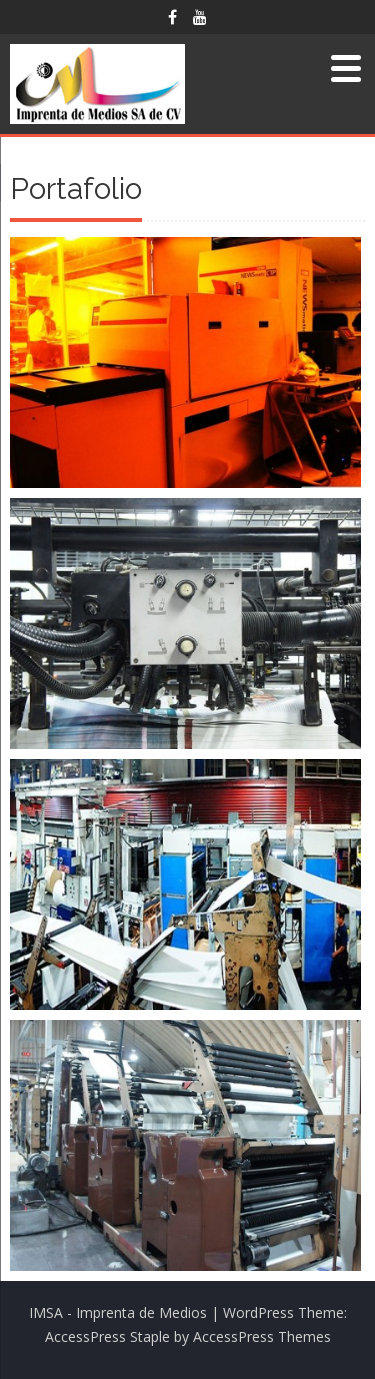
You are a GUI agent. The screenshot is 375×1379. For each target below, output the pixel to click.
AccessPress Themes (262, 1336)
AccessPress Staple (107, 1336)
